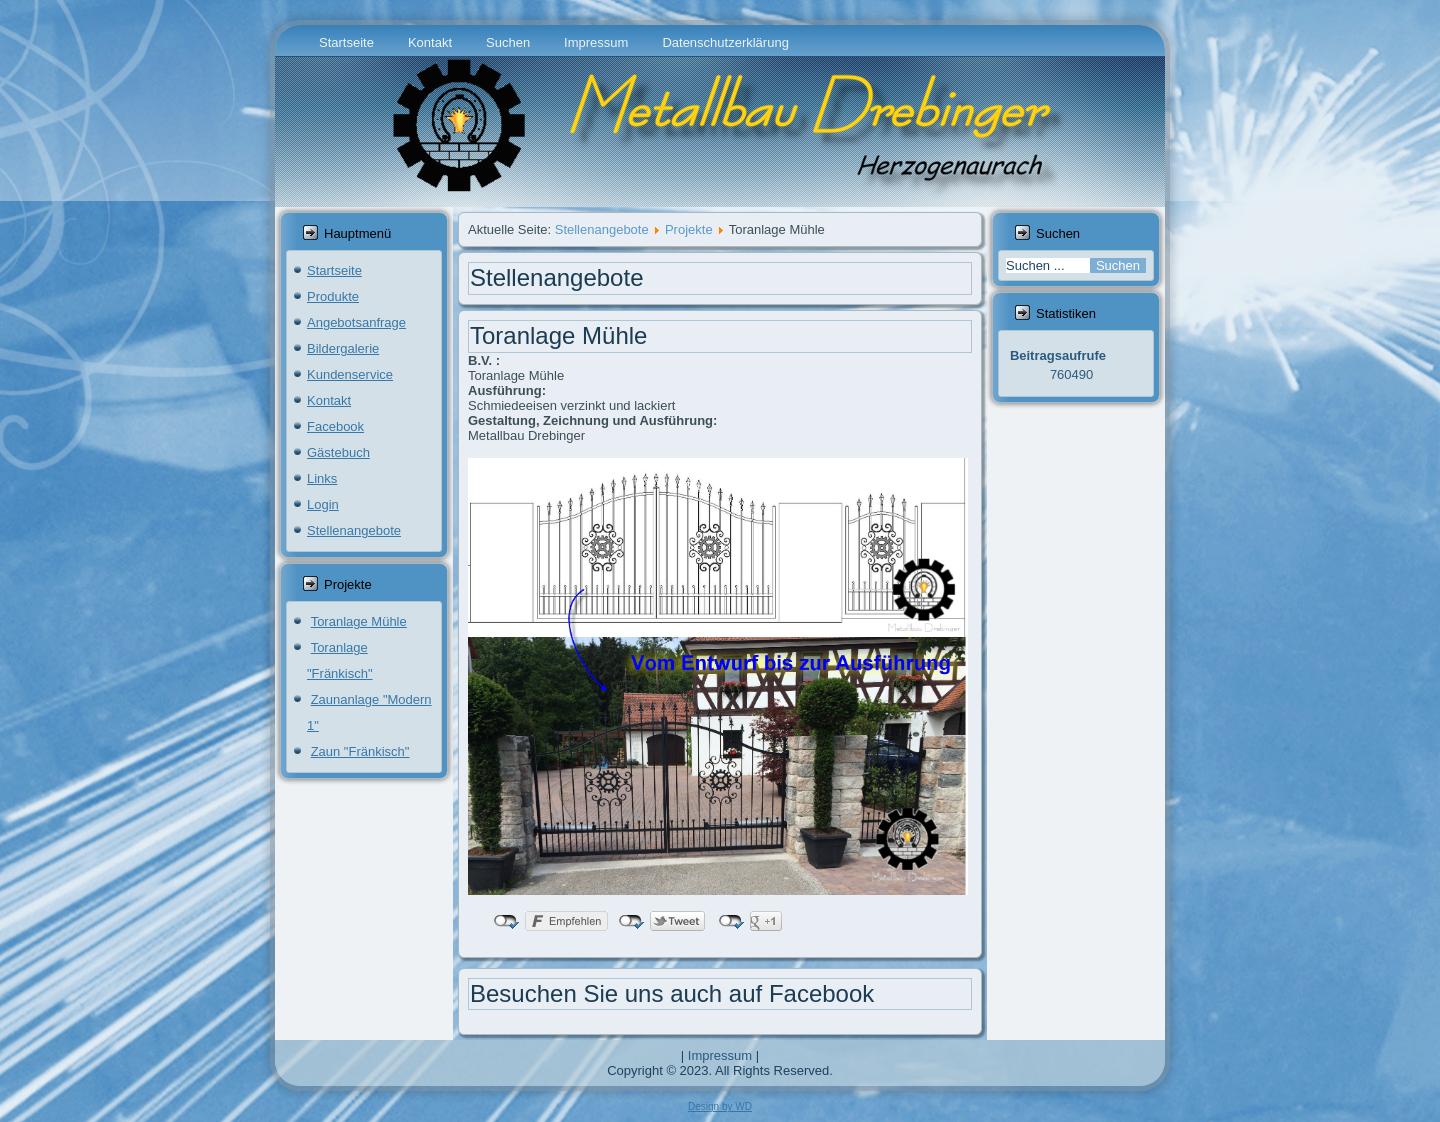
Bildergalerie (343, 348)
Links (322, 478)
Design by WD (720, 1106)
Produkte (333, 296)
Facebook (335, 426)
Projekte (689, 229)
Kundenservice (350, 374)
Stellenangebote (354, 530)
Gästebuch (338, 452)
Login (323, 504)
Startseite (346, 42)
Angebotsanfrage (356, 322)
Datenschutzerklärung (725, 42)
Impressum (596, 42)
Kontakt (430, 42)
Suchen (508, 42)
